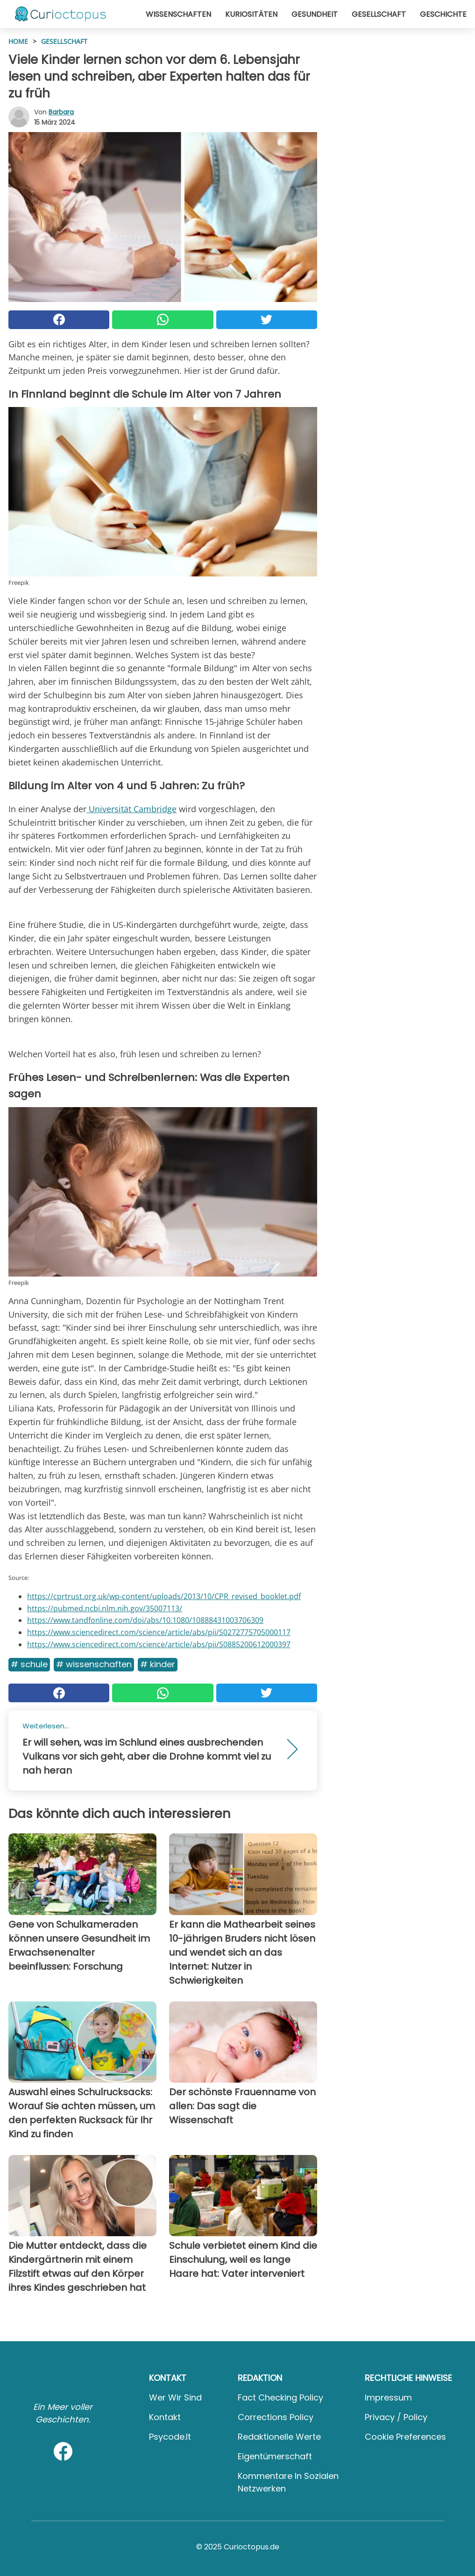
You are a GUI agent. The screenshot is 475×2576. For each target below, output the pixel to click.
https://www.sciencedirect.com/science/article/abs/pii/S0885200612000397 (159, 1644)
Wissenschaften (178, 14)
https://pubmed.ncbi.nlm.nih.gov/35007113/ (104, 1608)
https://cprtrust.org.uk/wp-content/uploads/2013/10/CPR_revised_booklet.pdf (164, 1596)
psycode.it (170, 2437)
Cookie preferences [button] (405, 2437)
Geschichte (443, 14)
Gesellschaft (379, 14)
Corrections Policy (275, 2417)
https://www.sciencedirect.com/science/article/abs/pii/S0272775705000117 (159, 1632)
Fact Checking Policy (280, 2397)
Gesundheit (314, 14)
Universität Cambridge (131, 808)
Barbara (61, 112)
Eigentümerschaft (275, 2456)
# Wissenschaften (94, 1664)
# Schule (29, 1664)
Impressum (388, 2397)
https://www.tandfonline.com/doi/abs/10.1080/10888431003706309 (145, 1620)
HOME (18, 41)
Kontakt (165, 2417)
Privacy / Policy (396, 2417)
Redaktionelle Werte (279, 2437)
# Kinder (157, 1664)
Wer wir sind (175, 2397)
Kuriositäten (251, 14)
